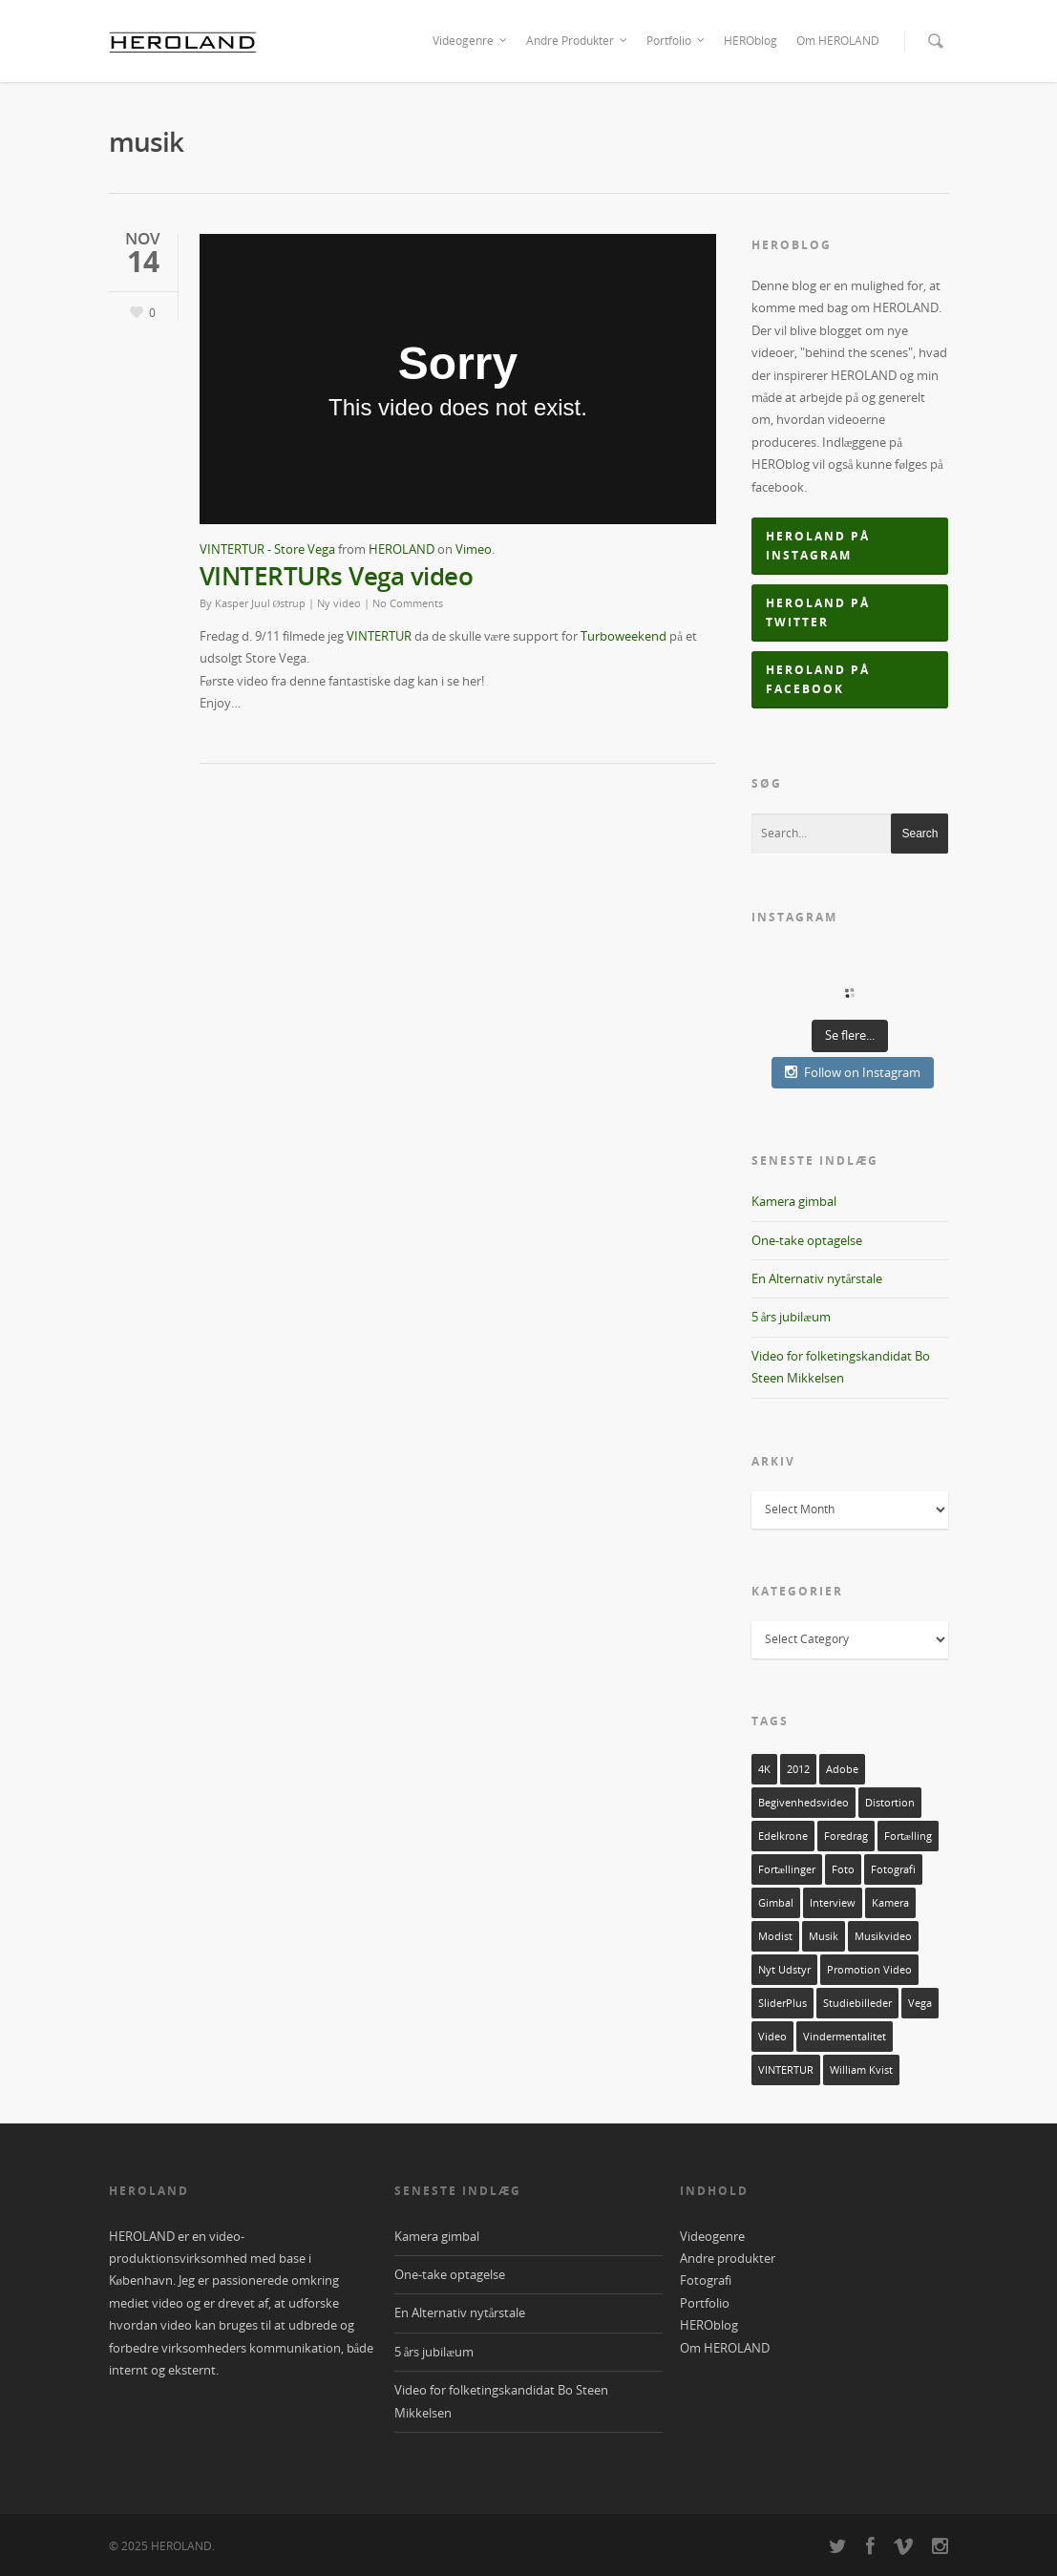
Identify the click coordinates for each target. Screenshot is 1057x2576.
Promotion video (869, 1969)
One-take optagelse (806, 1240)
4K (764, 1769)
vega (920, 2003)
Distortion (890, 1802)
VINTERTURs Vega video (337, 576)
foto (843, 1869)
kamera (890, 1903)
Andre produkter (727, 2258)
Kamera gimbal (793, 1201)
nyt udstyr (784, 1969)
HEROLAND (401, 549)
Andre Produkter (577, 41)
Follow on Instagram (852, 1072)
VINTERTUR (379, 635)
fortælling (908, 1836)
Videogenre (471, 41)
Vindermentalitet (844, 2036)
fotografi (893, 1869)
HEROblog (750, 40)
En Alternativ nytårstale (817, 1278)
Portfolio (676, 41)
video (772, 2036)
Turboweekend (623, 635)
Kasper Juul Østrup (261, 603)
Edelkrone (783, 1836)
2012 (798, 1769)
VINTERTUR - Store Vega (267, 549)
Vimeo (473, 549)
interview (833, 1903)
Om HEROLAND (837, 40)
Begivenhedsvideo (803, 1802)
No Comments (407, 603)
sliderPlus (782, 2003)
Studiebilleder (857, 2003)
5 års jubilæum (791, 1316)
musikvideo (883, 1936)
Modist (775, 1936)
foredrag (846, 1836)
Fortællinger (786, 1869)
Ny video (339, 603)
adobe (842, 1769)
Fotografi (705, 2280)
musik (823, 1936)
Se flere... (850, 1035)
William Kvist (861, 2070)
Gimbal (775, 1903)
